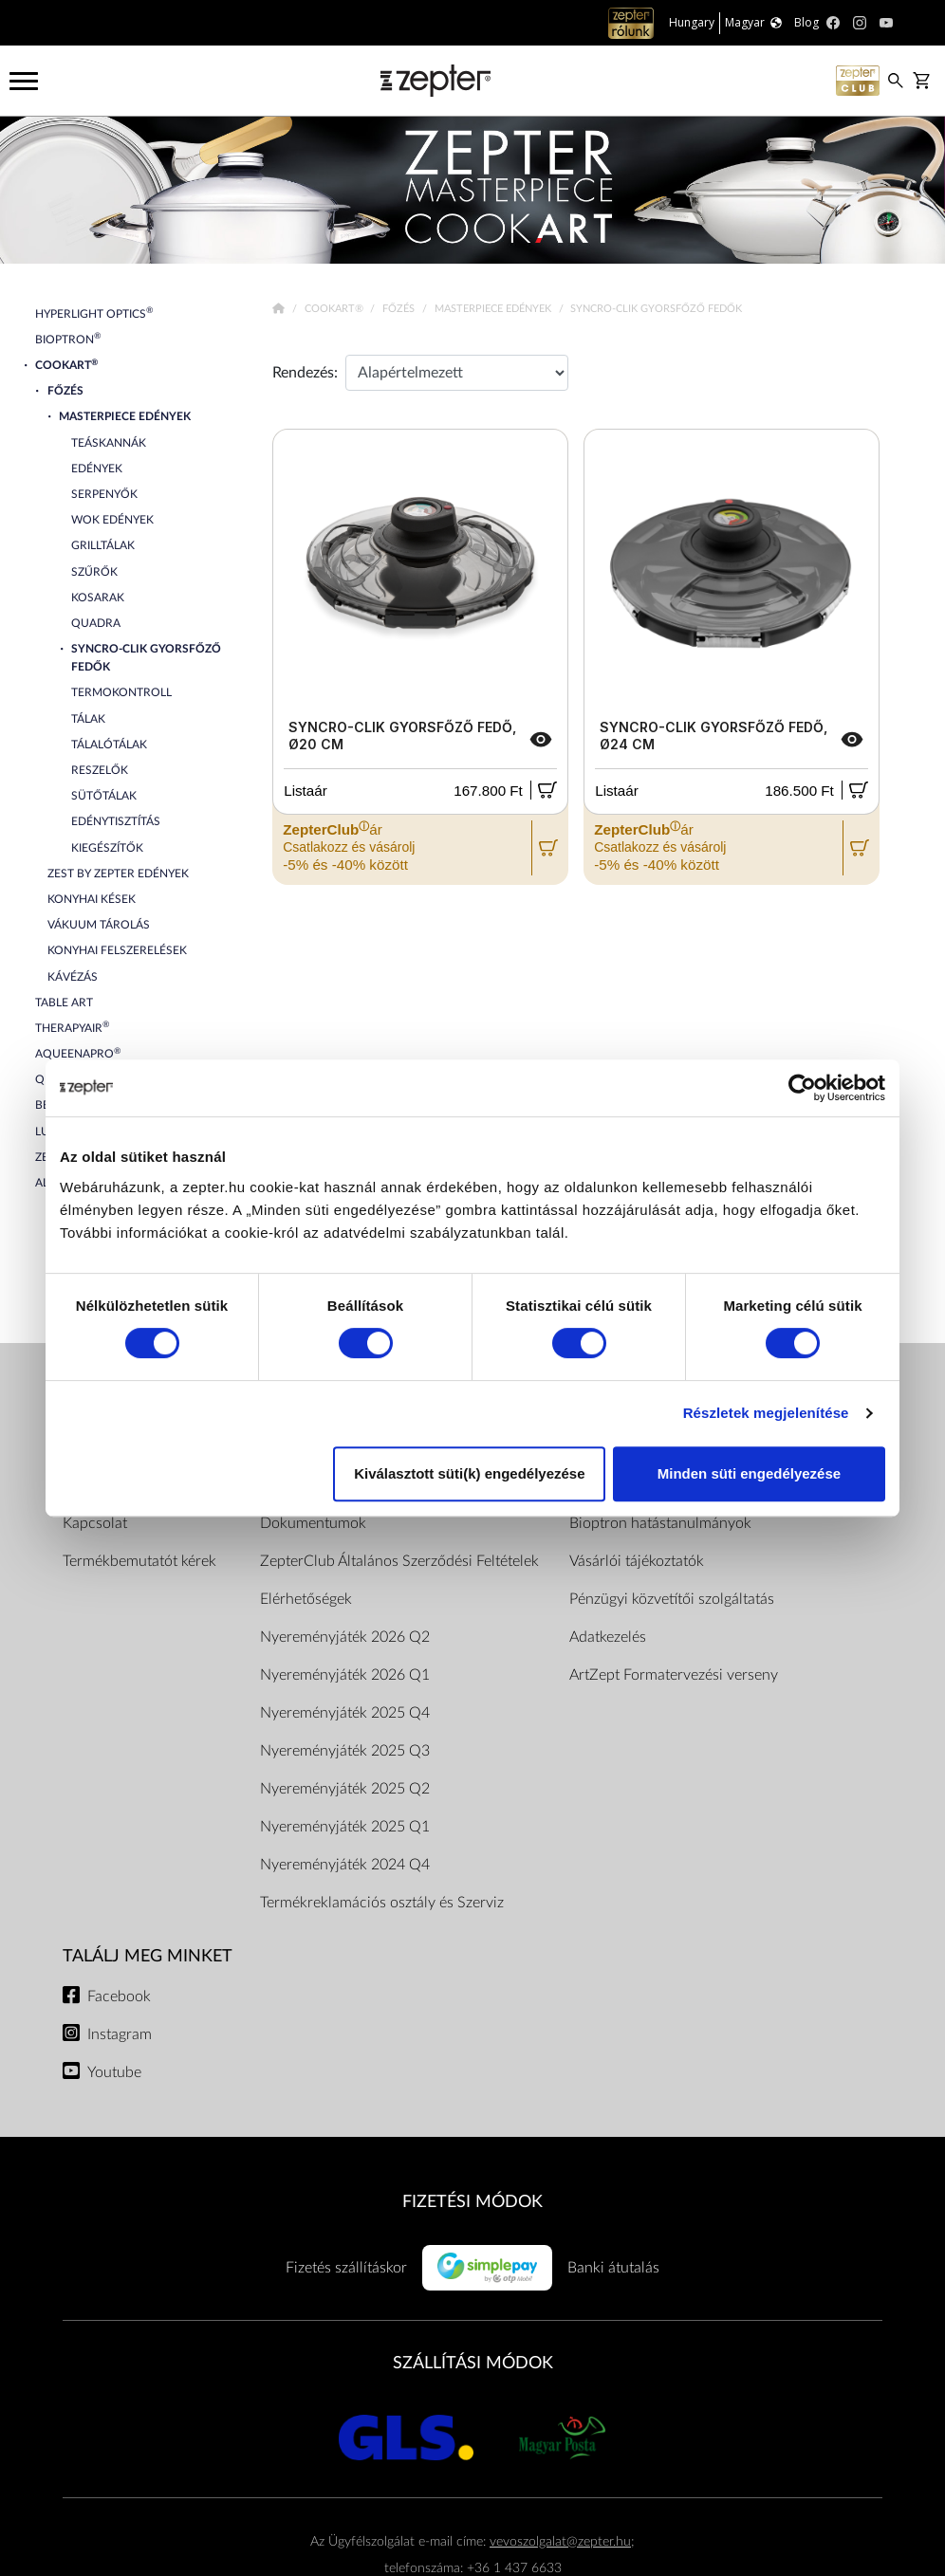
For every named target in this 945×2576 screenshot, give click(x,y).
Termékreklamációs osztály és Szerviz (382, 1902)
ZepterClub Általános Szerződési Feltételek (399, 1561)
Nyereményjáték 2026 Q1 (345, 1675)
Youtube (114, 2072)
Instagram (119, 2034)
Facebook (119, 1996)
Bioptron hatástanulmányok (660, 1523)
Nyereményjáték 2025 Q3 (345, 1750)
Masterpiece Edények (494, 309)
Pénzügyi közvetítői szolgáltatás (671, 1599)
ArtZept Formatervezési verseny (673, 1675)
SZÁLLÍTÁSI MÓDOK (473, 2363)
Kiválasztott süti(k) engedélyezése (469, 1473)
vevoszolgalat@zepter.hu (560, 2541)
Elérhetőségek (306, 1599)
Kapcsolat (95, 1523)
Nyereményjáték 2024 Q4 (345, 1864)
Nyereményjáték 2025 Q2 (345, 1788)
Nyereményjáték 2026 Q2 (345, 1637)
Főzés (399, 309)
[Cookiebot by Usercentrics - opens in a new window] (802, 1088)
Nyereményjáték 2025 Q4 (345, 1712)
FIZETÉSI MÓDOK (472, 2202)
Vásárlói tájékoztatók (636, 1561)
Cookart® (335, 309)
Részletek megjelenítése (766, 1413)
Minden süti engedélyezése (749, 1473)
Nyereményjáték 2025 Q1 (345, 1826)
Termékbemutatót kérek (139, 1561)
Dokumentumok (313, 1523)
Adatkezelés (607, 1637)
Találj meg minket (147, 1956)
